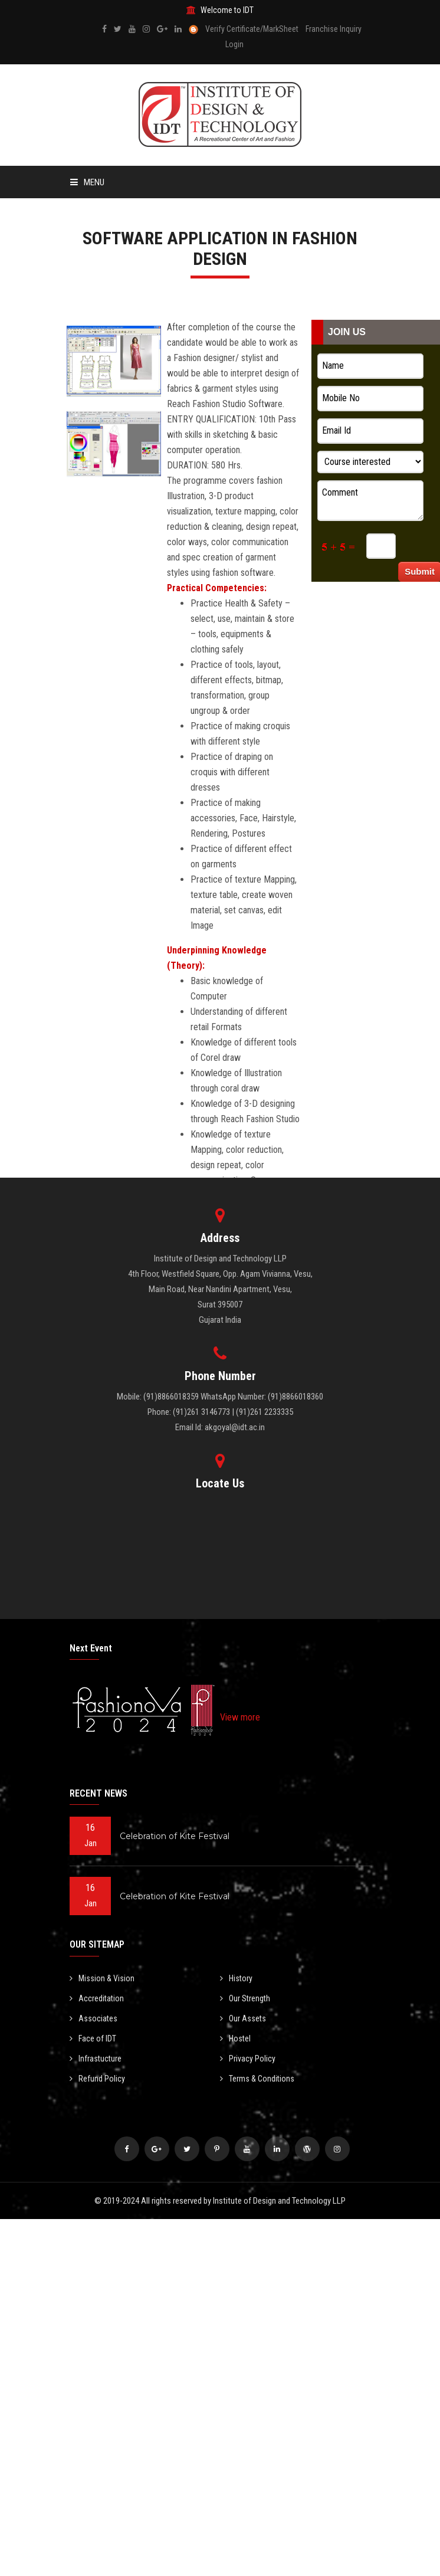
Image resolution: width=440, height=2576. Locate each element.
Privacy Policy (247, 2058)
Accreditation (97, 1998)
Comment (370, 500)
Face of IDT (93, 2038)
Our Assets (243, 2018)
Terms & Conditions (257, 2078)
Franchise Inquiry (334, 29)
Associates (93, 2018)
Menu (87, 182)
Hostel (235, 2038)
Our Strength (245, 1998)
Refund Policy (97, 2078)
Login (234, 44)
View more (240, 1717)
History (236, 1978)
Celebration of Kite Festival (174, 1836)
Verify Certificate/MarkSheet (251, 29)
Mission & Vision (102, 1978)
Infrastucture (96, 2058)
